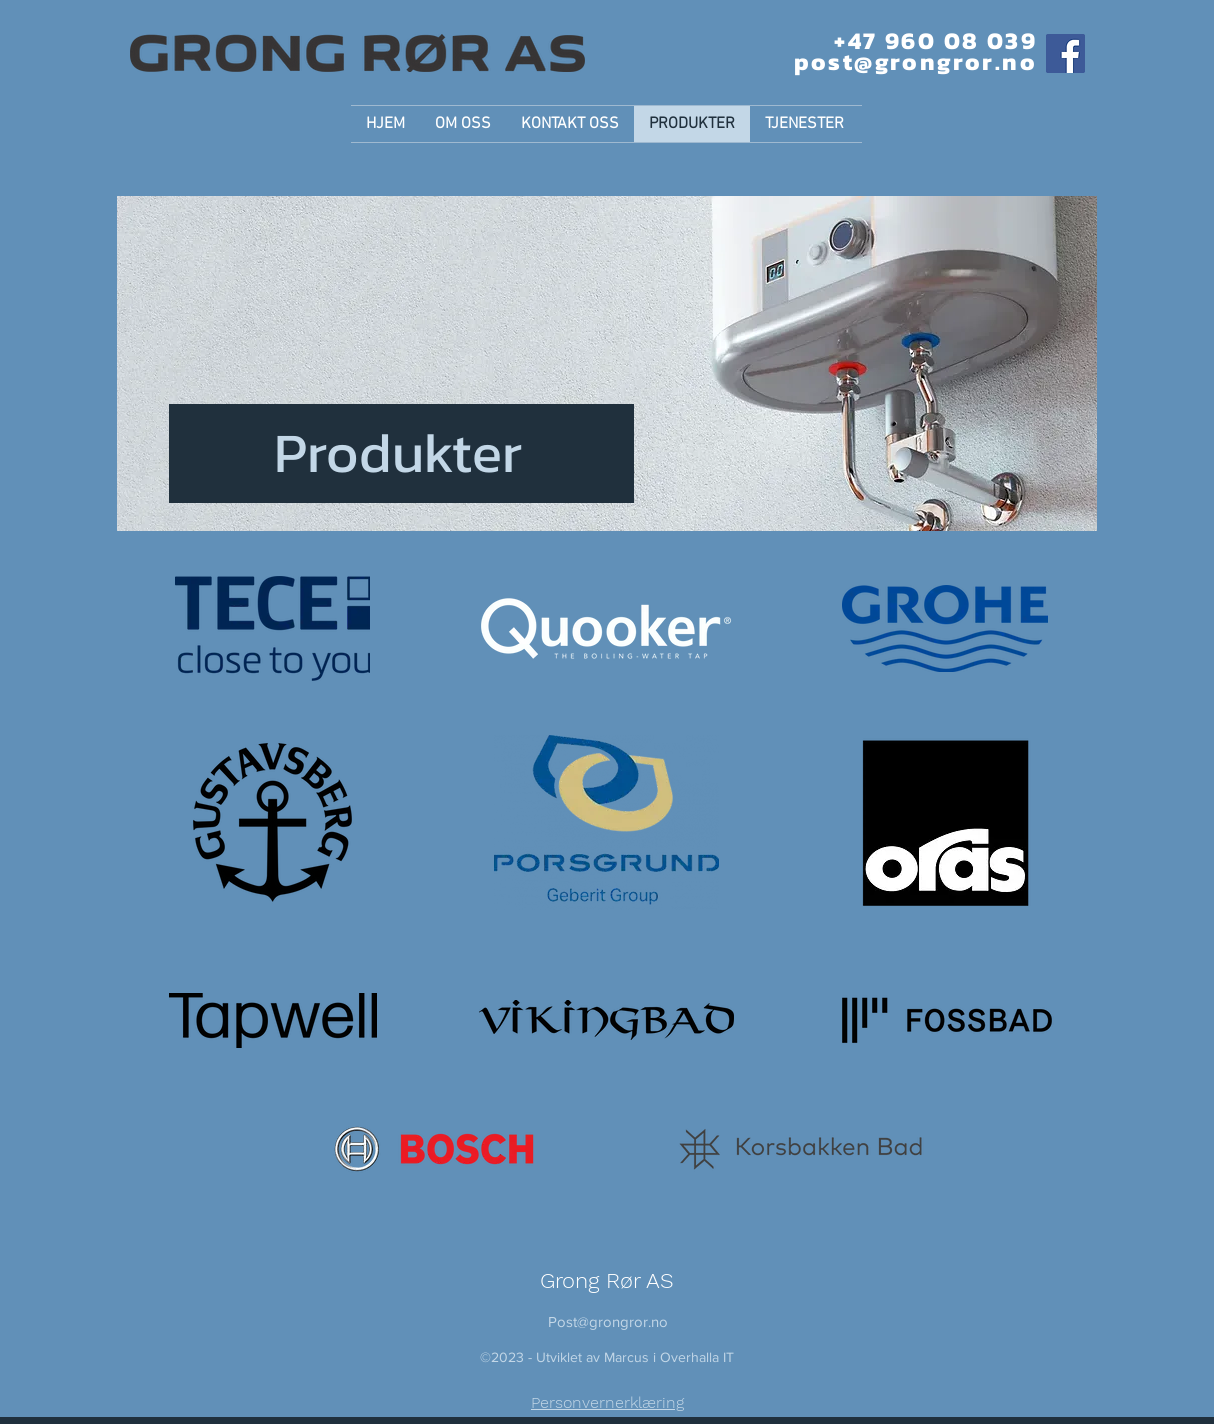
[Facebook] (1065, 53)
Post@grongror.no (608, 1321)
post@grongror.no (915, 61)
